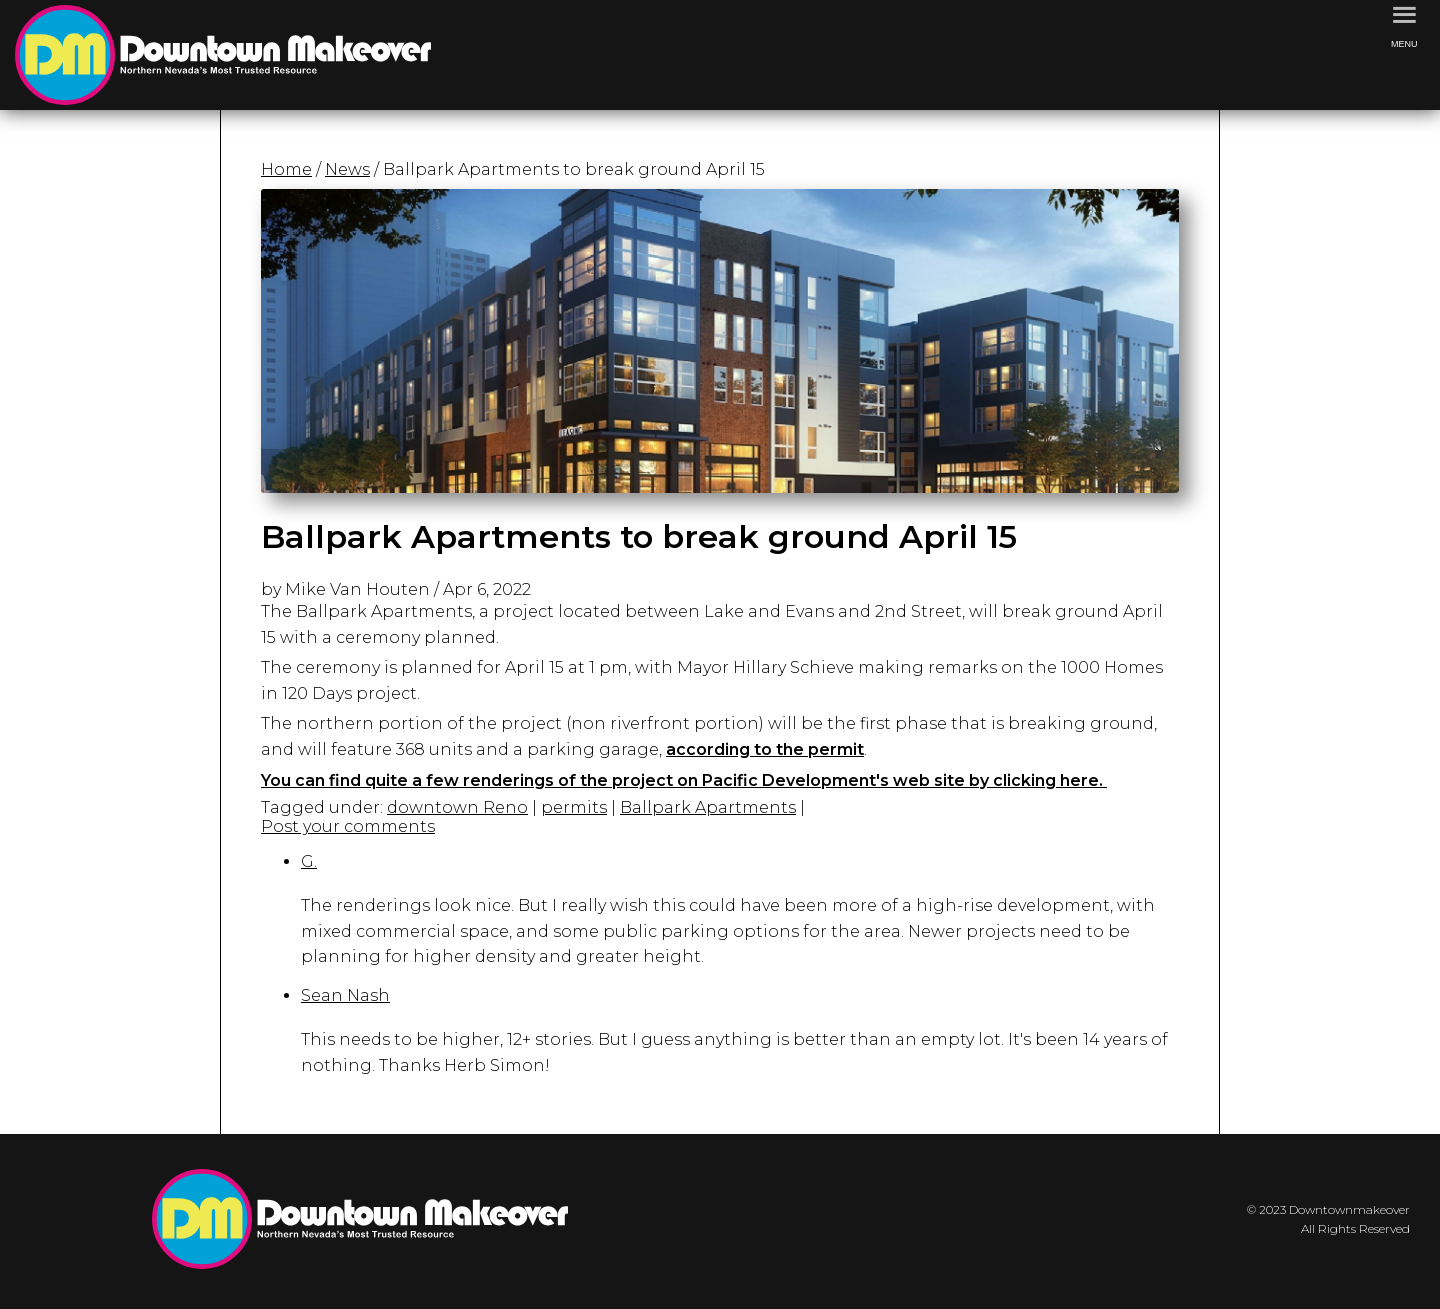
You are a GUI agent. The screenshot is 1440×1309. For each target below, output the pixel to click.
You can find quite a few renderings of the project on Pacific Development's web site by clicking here (680, 780)
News (347, 169)
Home (286, 169)
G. (309, 861)
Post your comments (348, 826)
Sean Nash (345, 995)
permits (574, 807)
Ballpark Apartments (708, 807)
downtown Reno (457, 807)
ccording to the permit (770, 749)
